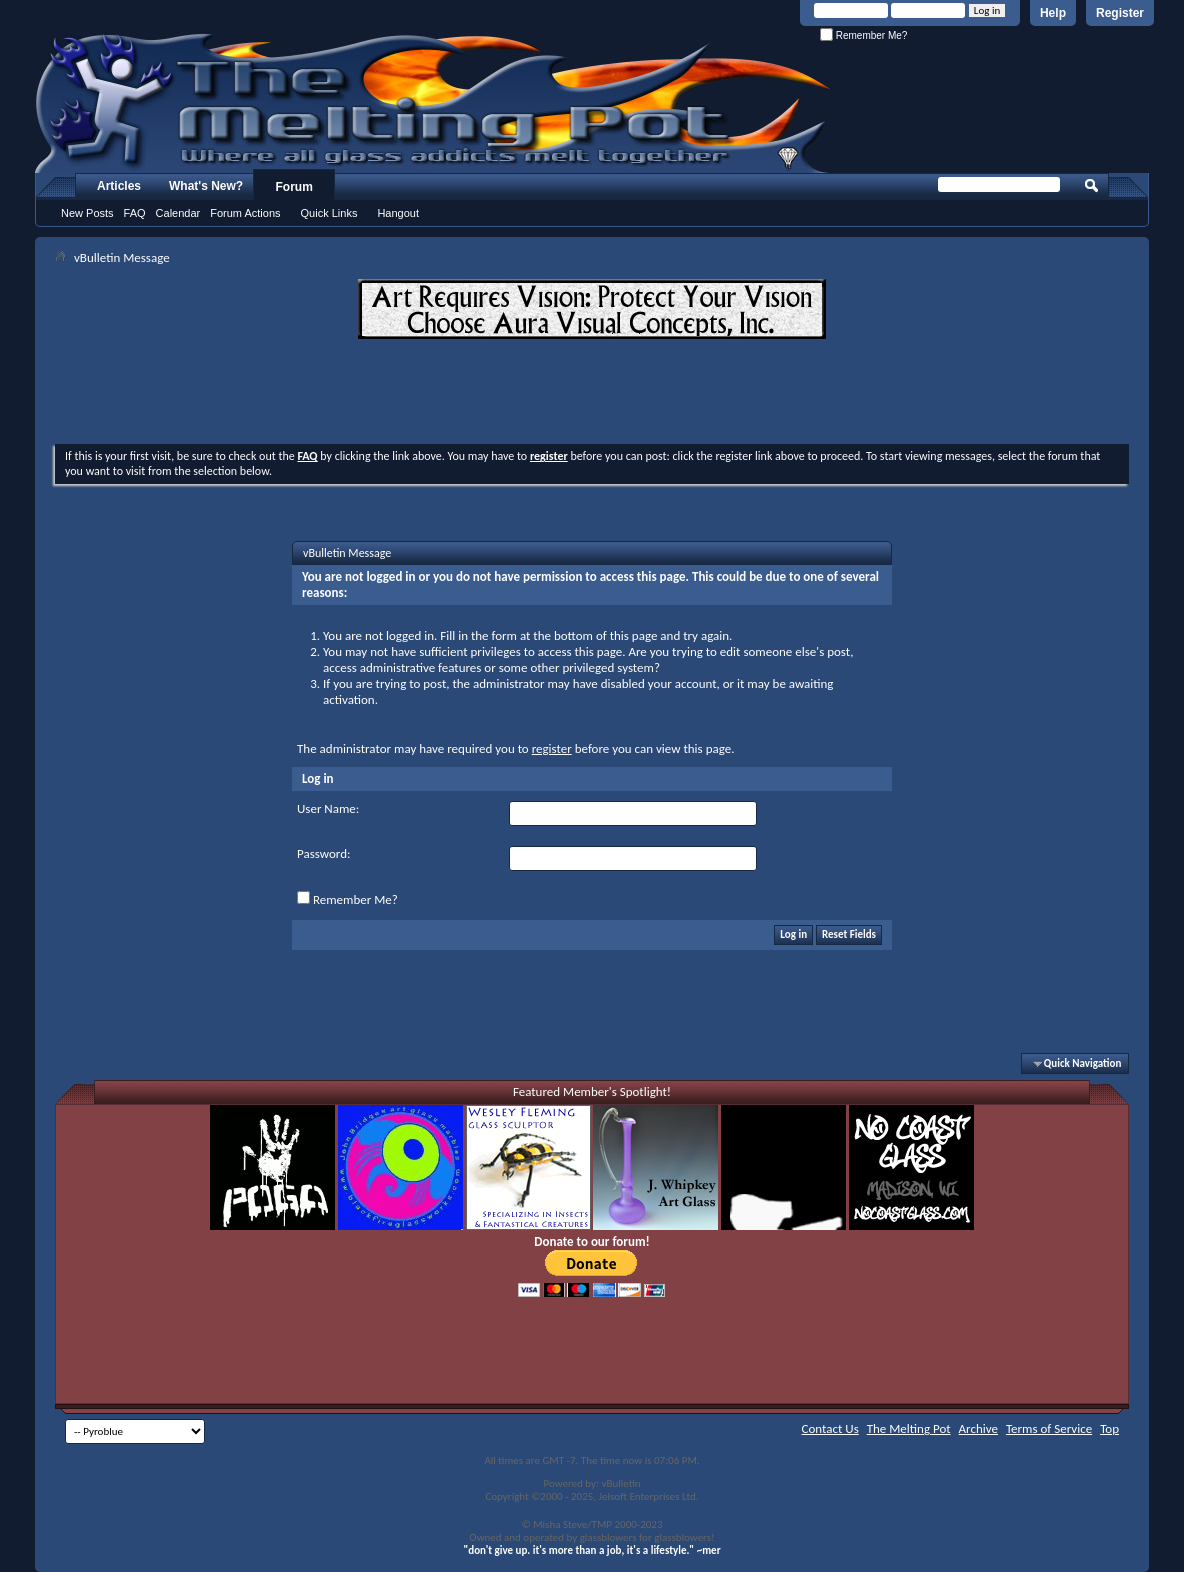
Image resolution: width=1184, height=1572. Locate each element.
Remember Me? (863, 35)
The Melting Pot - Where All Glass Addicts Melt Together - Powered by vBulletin (434, 103)
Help (1053, 13)
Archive (978, 1428)
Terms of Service (1049, 1428)
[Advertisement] (592, 394)
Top (1109, 1428)
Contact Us (830, 1428)
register (552, 748)
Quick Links (329, 213)
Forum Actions (245, 213)
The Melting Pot (909, 1428)
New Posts (87, 213)
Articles (119, 186)
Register (1120, 13)
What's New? (206, 186)
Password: (323, 853)
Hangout (398, 213)
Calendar (178, 213)
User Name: (328, 808)
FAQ (135, 213)
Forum (294, 187)
